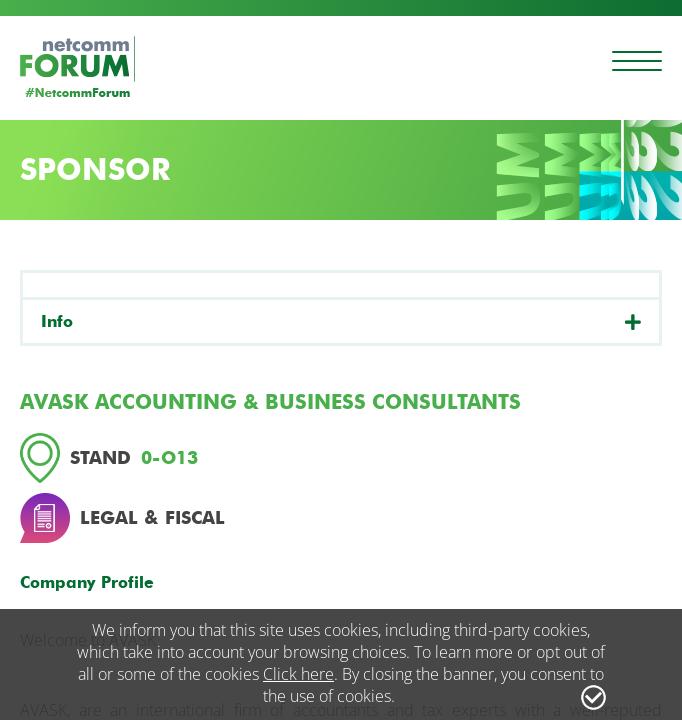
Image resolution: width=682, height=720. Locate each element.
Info (57, 321)
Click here (298, 674)
